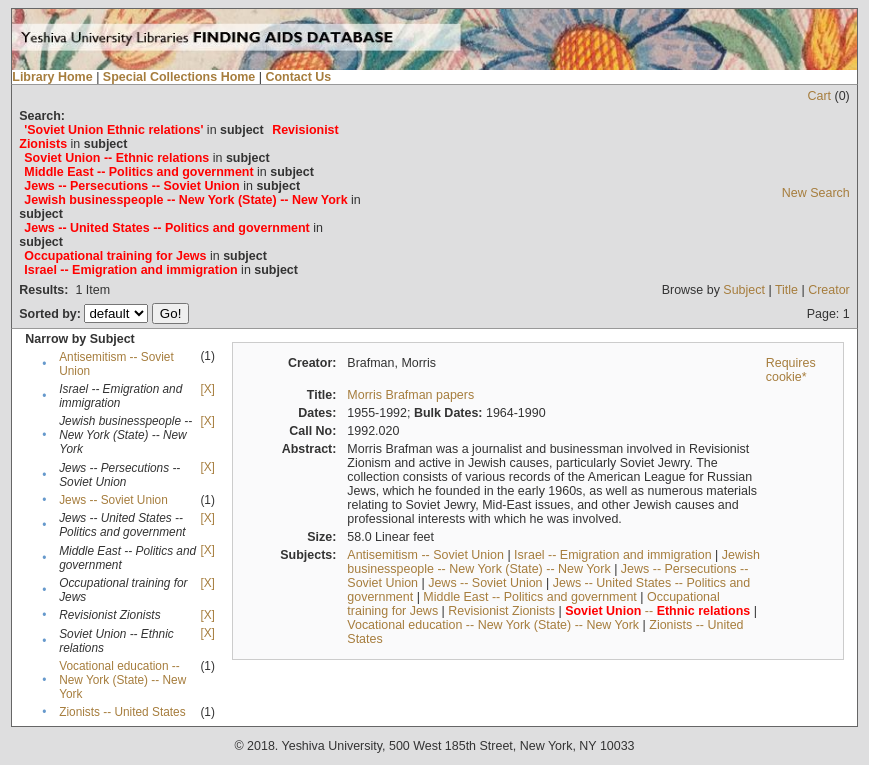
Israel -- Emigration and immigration (613, 555)
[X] (207, 389)
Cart (819, 96)
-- (657, 611)
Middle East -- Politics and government (529, 597)
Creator (829, 290)
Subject (744, 290)
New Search (816, 193)
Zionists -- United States (122, 712)
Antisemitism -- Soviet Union (425, 555)
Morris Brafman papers (410, 395)
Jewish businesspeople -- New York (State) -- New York (553, 562)
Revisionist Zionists (501, 611)
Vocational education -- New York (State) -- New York (122, 680)
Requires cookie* (791, 370)
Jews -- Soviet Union (113, 500)
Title (786, 290)
